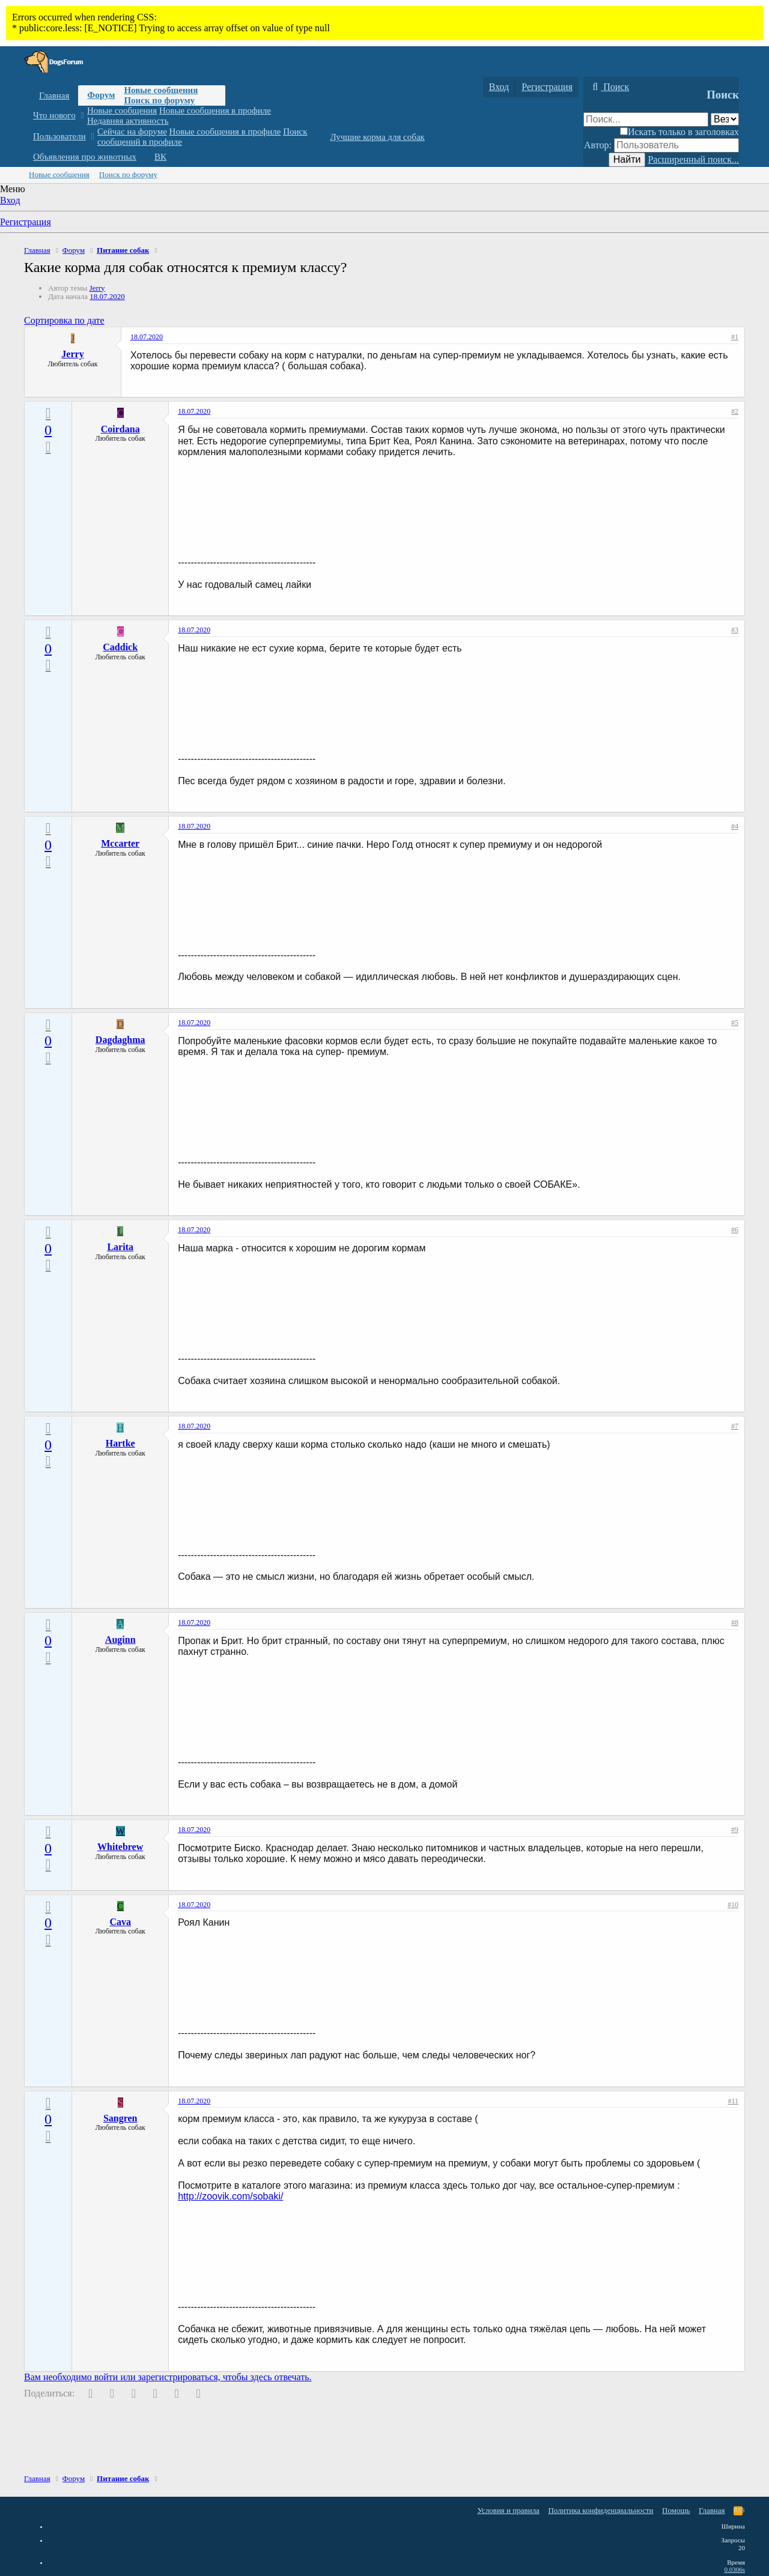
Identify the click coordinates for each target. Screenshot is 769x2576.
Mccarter (120, 843)
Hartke (120, 1443)
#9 (734, 1829)
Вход (10, 200)
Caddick (120, 647)
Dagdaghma (120, 1040)
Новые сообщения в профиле (215, 110)
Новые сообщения (161, 90)
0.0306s (734, 2569)
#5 (734, 1022)
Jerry (97, 287)
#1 (734, 337)
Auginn (120, 1639)
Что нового (54, 115)
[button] (82, 115)
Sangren (120, 2118)
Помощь (676, 2510)
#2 (734, 411)
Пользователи (59, 136)
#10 (733, 1904)
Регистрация (25, 222)
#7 (734, 1426)
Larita (120, 1247)
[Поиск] (609, 87)
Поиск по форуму (159, 100)
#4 (734, 826)
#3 (734, 630)
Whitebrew (120, 1847)
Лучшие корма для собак (377, 137)
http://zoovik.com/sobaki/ (230, 2196)
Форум (101, 95)
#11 (733, 2101)
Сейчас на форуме (132, 131)
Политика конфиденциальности (600, 2510)
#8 (734, 1622)
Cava (120, 1922)
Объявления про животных (84, 157)
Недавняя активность (128, 120)
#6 (734, 1230)
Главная (54, 95)
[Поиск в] (725, 119)
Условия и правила (508, 2510)
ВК (160, 157)
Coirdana (120, 429)
